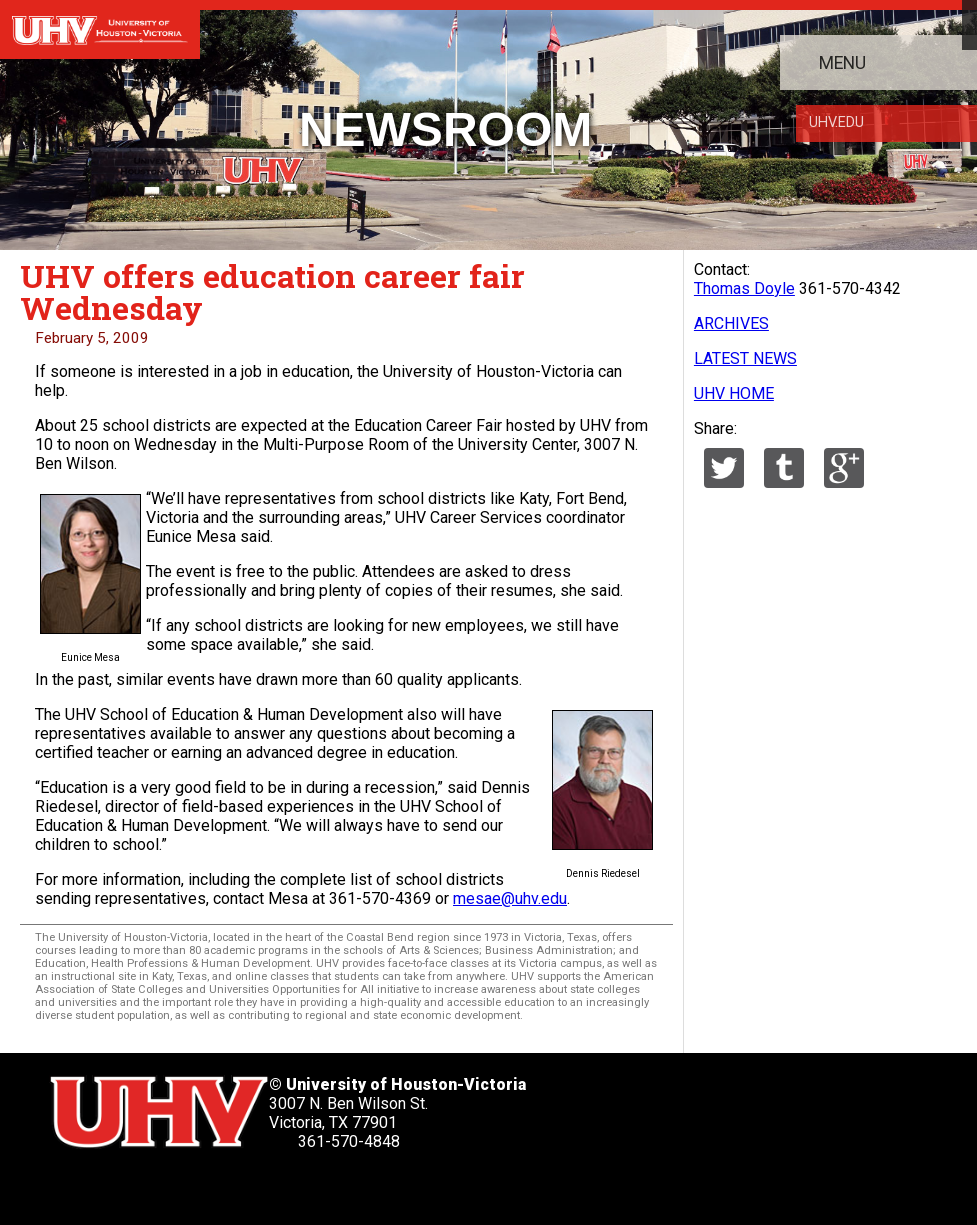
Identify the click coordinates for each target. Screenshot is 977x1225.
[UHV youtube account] (240, 1185)
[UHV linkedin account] (185, 1185)
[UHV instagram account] (295, 1185)
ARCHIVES (731, 323)
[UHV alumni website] (350, 1185)
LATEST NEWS (745, 358)
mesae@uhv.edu (510, 898)
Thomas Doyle (744, 288)
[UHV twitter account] (74, 1185)
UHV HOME (734, 393)
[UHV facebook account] (130, 1185)
